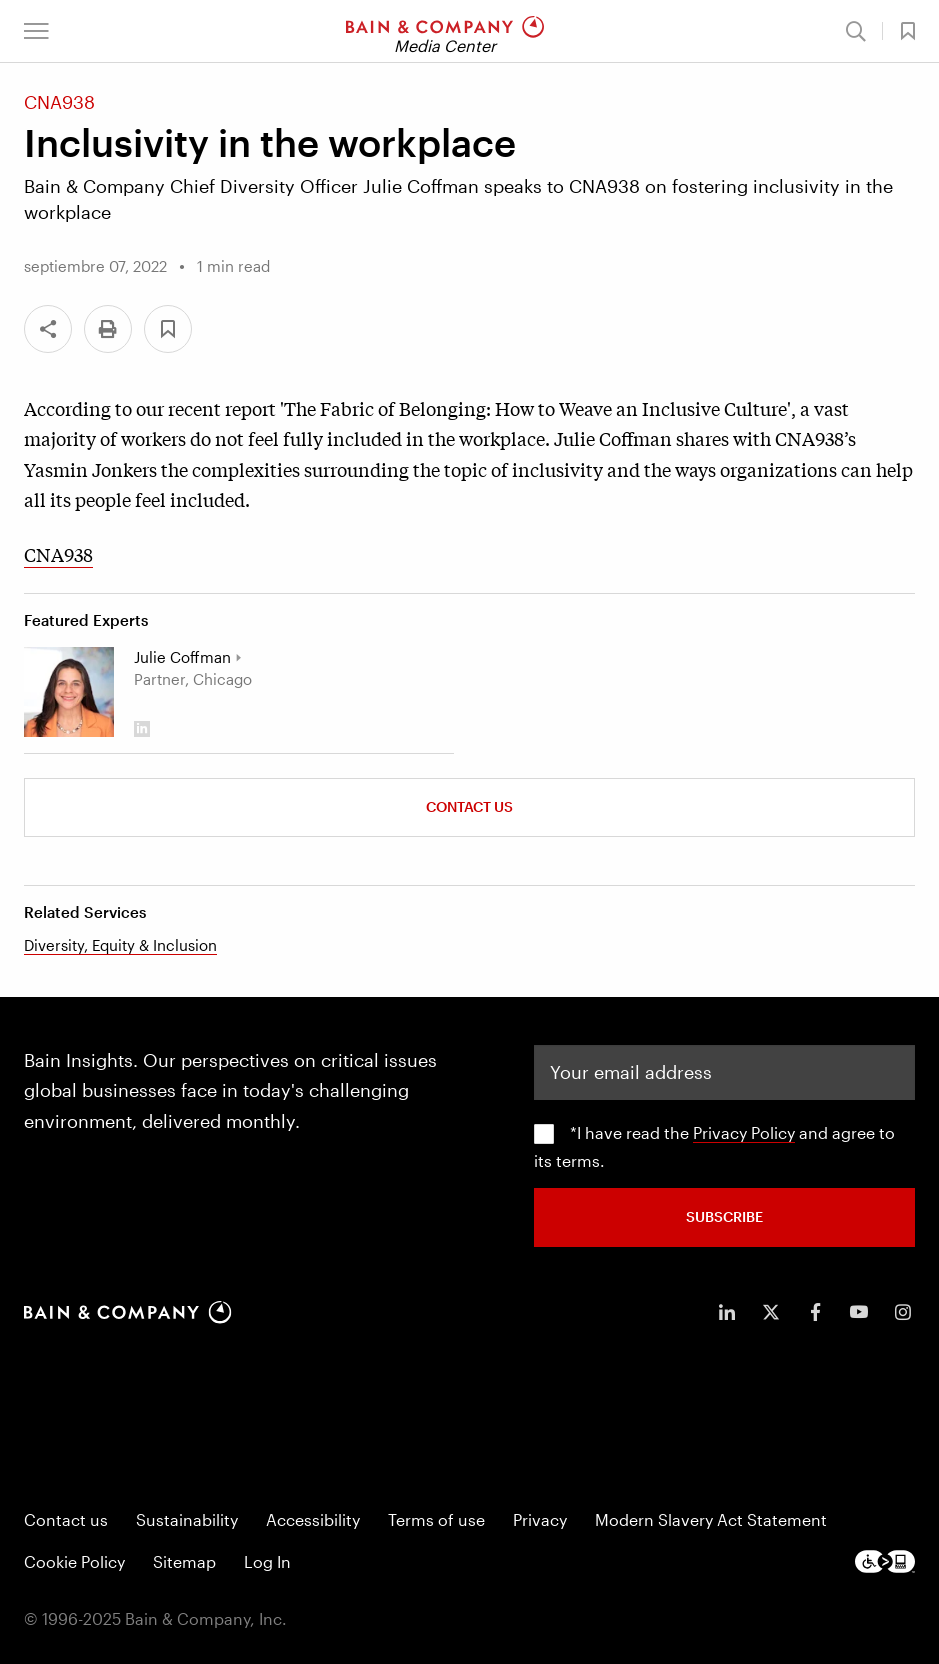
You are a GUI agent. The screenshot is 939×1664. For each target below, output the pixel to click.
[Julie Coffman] (69, 692)
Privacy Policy (744, 1131)
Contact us (66, 1518)
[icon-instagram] (903, 1311)
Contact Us (469, 806)
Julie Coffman (182, 657)
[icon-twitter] (771, 1311)
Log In (267, 1560)
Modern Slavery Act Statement (711, 1518)
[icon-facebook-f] (815, 1311)
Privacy (540, 1518)
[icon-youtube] (859, 1311)
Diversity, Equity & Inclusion (120, 945)
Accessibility (313, 1518)
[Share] (48, 329)
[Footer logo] (885, 1560)
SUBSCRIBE (724, 1216)
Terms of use (436, 1518)
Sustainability (187, 1518)
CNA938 (58, 554)
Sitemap (184, 1560)
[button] (36, 31)
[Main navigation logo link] (445, 31)
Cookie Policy (74, 1560)
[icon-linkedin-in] (727, 1311)
